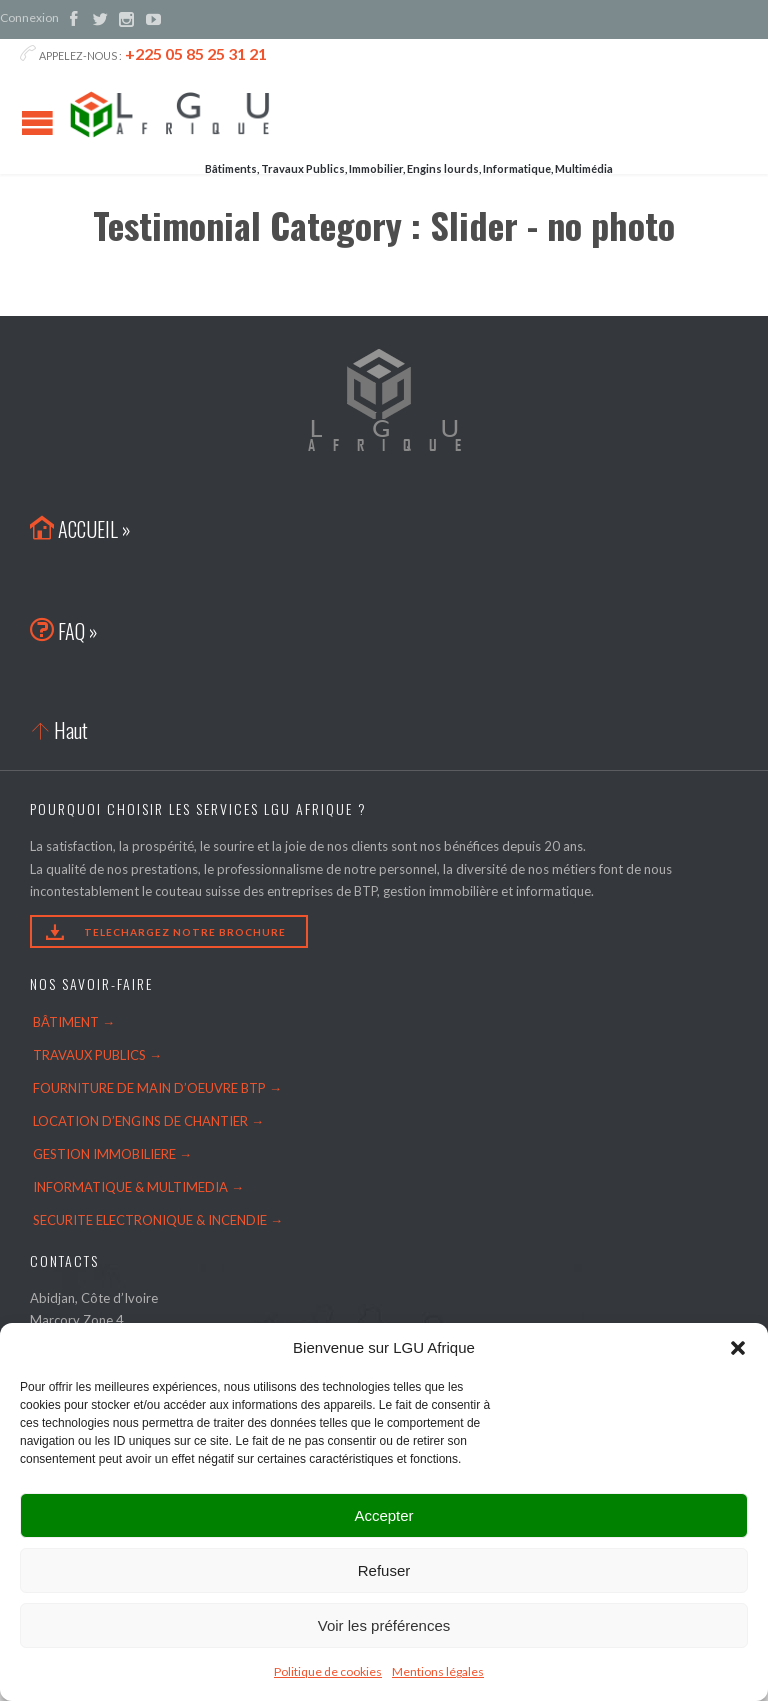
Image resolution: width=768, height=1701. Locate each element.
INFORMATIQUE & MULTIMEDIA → (138, 1187)
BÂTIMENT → (74, 1022)
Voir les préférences (384, 1625)
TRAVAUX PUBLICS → (97, 1055)
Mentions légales (438, 1671)
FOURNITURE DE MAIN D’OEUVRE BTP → (157, 1088)
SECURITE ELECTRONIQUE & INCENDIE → (158, 1220)
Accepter (383, 1515)
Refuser (384, 1570)
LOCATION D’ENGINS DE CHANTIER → (148, 1121)
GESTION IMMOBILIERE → (112, 1154)
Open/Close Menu (37, 122)
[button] (738, 1348)
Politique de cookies (328, 1671)
